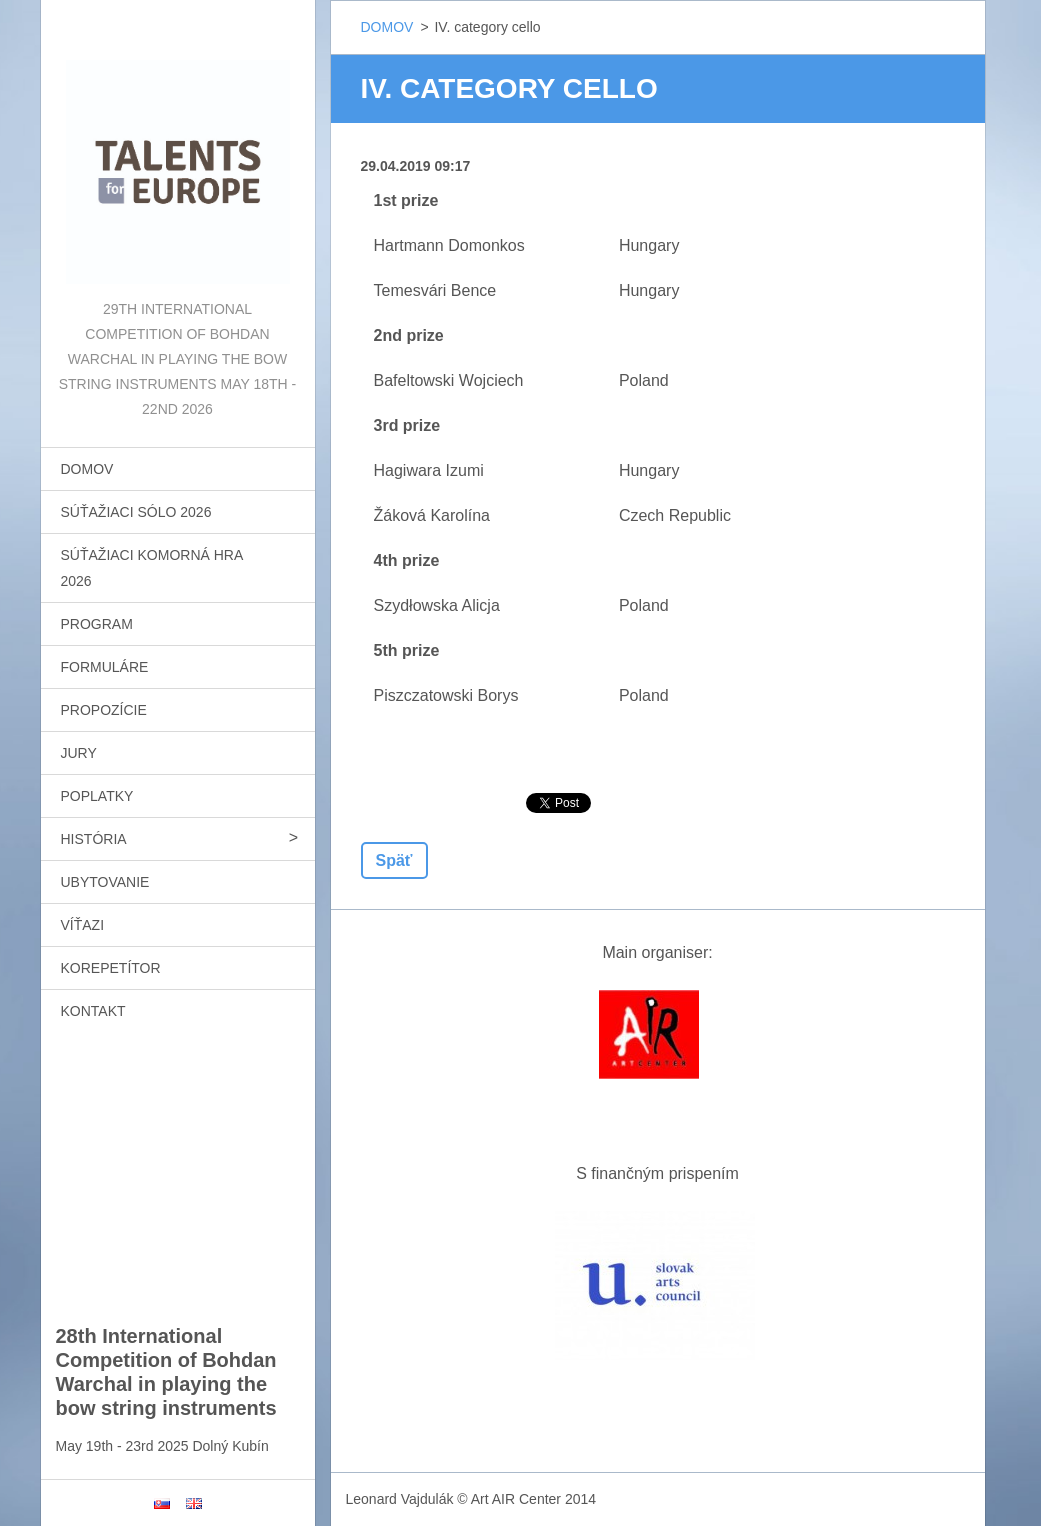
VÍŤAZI (83, 925)
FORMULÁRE (105, 667)
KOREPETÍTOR (111, 968)
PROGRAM (97, 624)
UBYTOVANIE (105, 882)
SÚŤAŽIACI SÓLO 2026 (136, 512)
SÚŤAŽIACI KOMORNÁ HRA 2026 (152, 568)
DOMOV (87, 469)
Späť (394, 860)
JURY (79, 753)
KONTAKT (93, 1011)
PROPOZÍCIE (104, 710)
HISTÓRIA (94, 839)
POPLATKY (97, 796)
